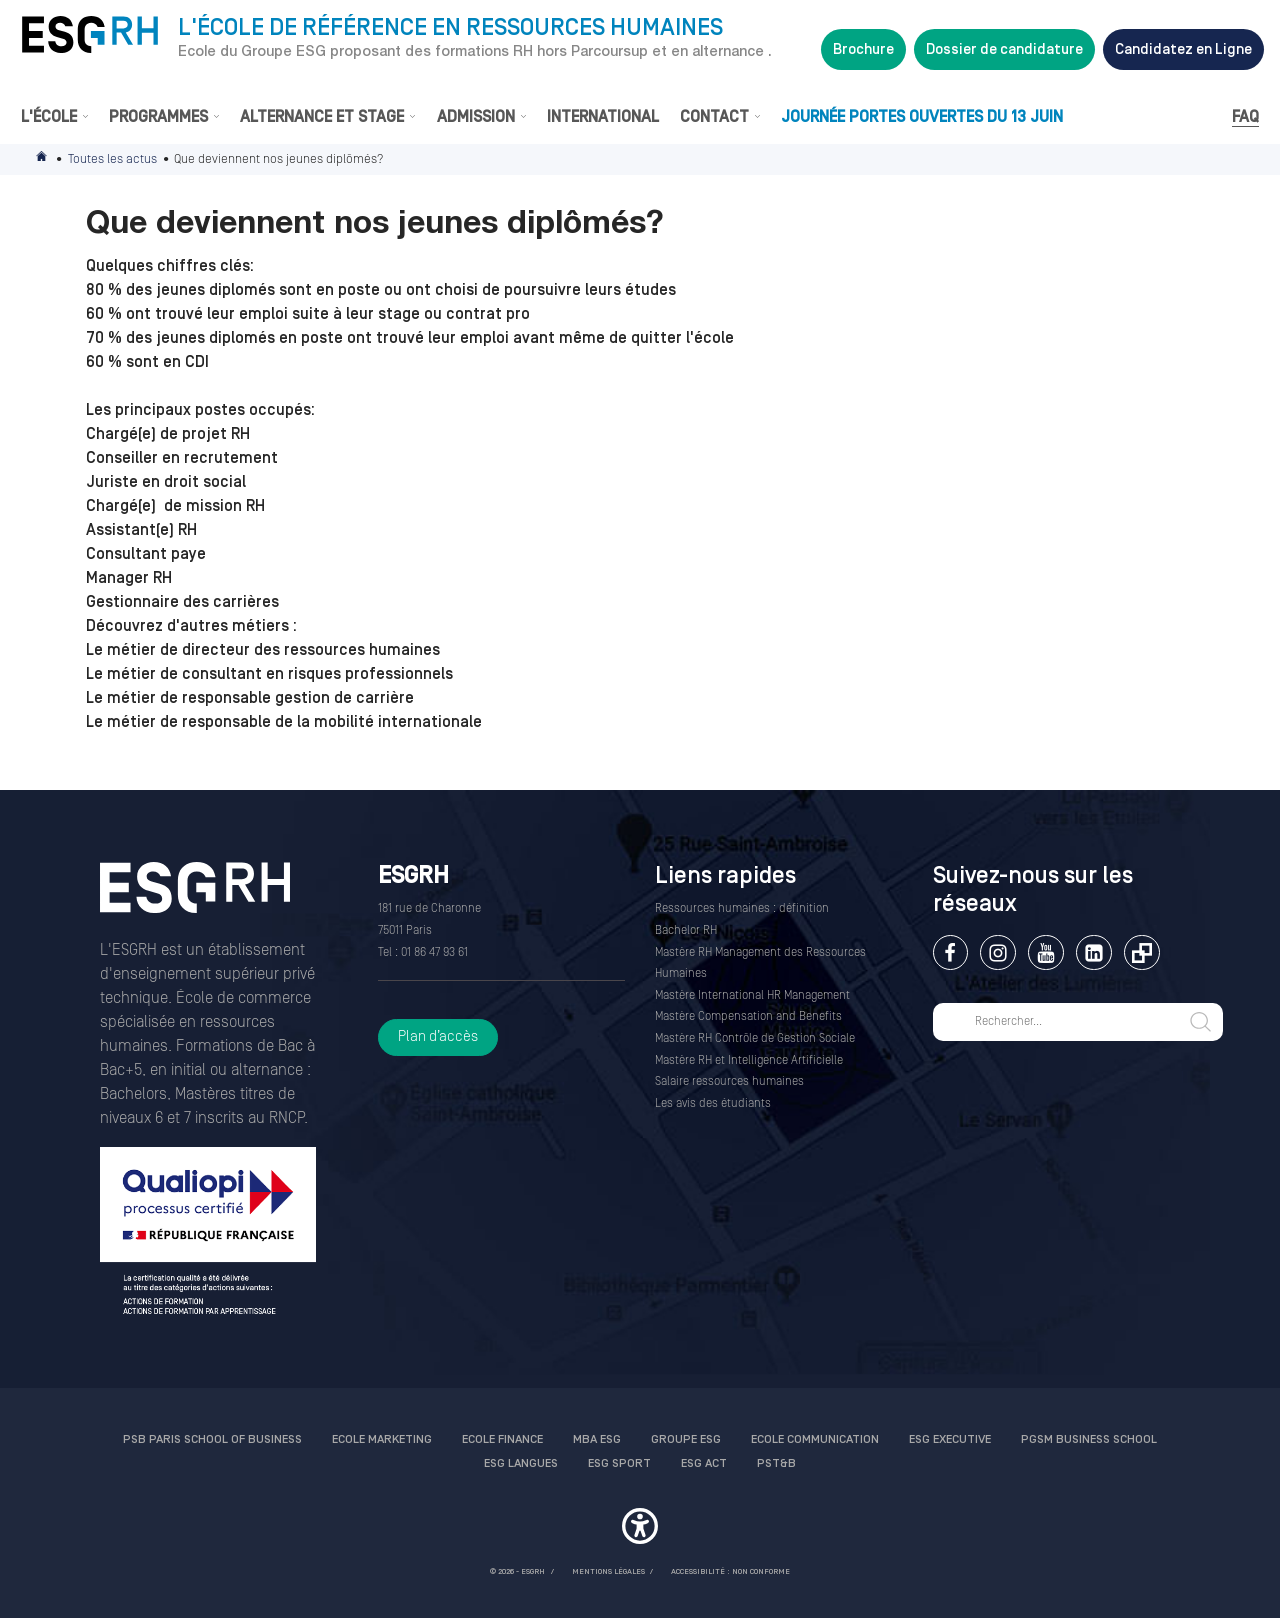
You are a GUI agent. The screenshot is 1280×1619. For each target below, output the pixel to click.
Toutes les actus (112, 159)
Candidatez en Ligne (1183, 49)
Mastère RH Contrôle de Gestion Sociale (755, 1038)
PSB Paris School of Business (212, 1439)
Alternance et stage (322, 117)
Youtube (1045, 952)
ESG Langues (521, 1463)
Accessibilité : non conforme (730, 1571)
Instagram (997, 952)
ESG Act (704, 1463)
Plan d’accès (438, 1036)
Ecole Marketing (382, 1439)
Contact (714, 117)
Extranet (1141, 952)
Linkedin (1093, 952)
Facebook (950, 952)
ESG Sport (619, 1463)
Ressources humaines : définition (742, 908)
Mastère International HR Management (752, 995)
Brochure (863, 49)
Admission (476, 117)
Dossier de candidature (1004, 49)
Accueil (43, 159)
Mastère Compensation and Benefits (748, 1016)
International (603, 117)
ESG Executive (950, 1439)
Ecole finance (502, 1439)
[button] (640, 1529)
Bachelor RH (686, 930)
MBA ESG (597, 1439)
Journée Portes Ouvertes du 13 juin (922, 117)
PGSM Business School (1089, 1439)
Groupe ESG (686, 1439)
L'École (49, 117)
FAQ (1245, 117)
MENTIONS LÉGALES (608, 1571)
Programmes (158, 117)
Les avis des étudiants (713, 1103)
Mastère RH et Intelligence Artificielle (749, 1060)
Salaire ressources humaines (729, 1081)
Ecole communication (815, 1439)
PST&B (776, 1463)
